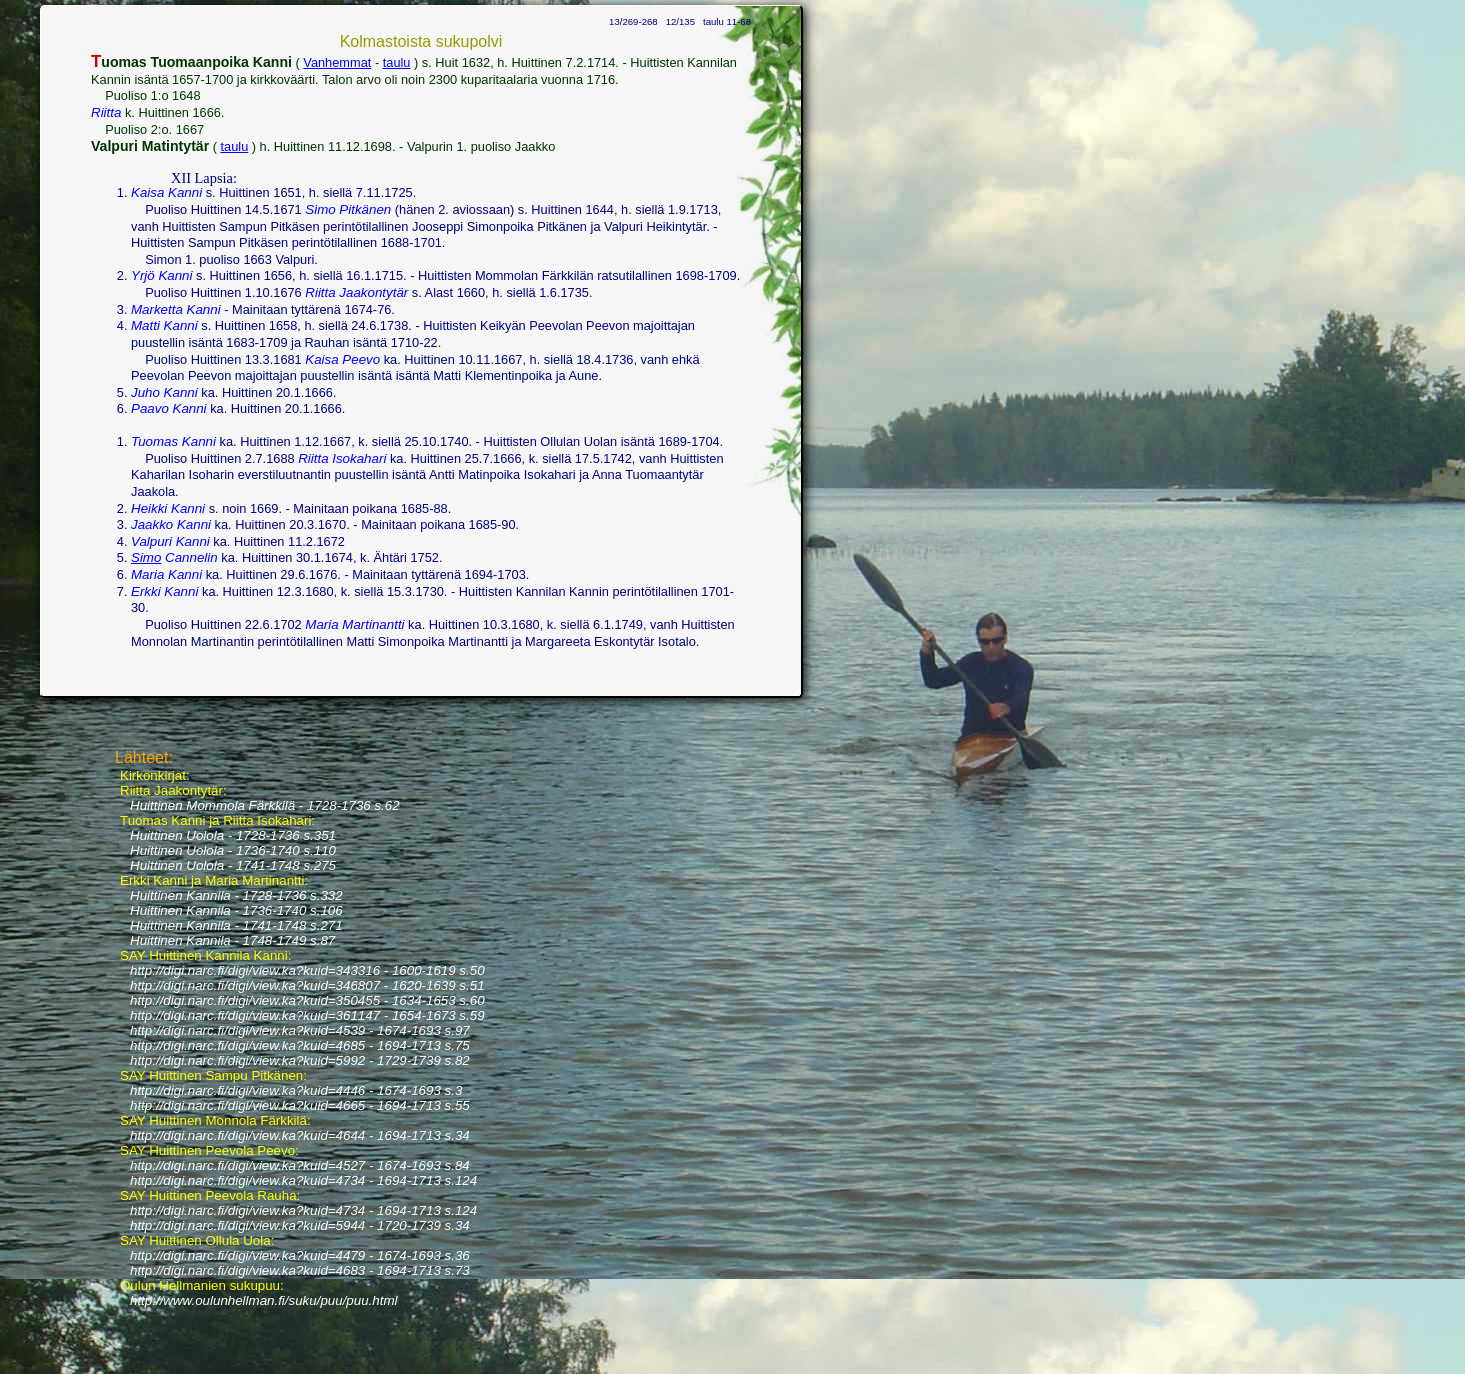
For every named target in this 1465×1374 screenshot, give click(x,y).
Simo (146, 557)
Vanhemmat (337, 62)
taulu (397, 62)
